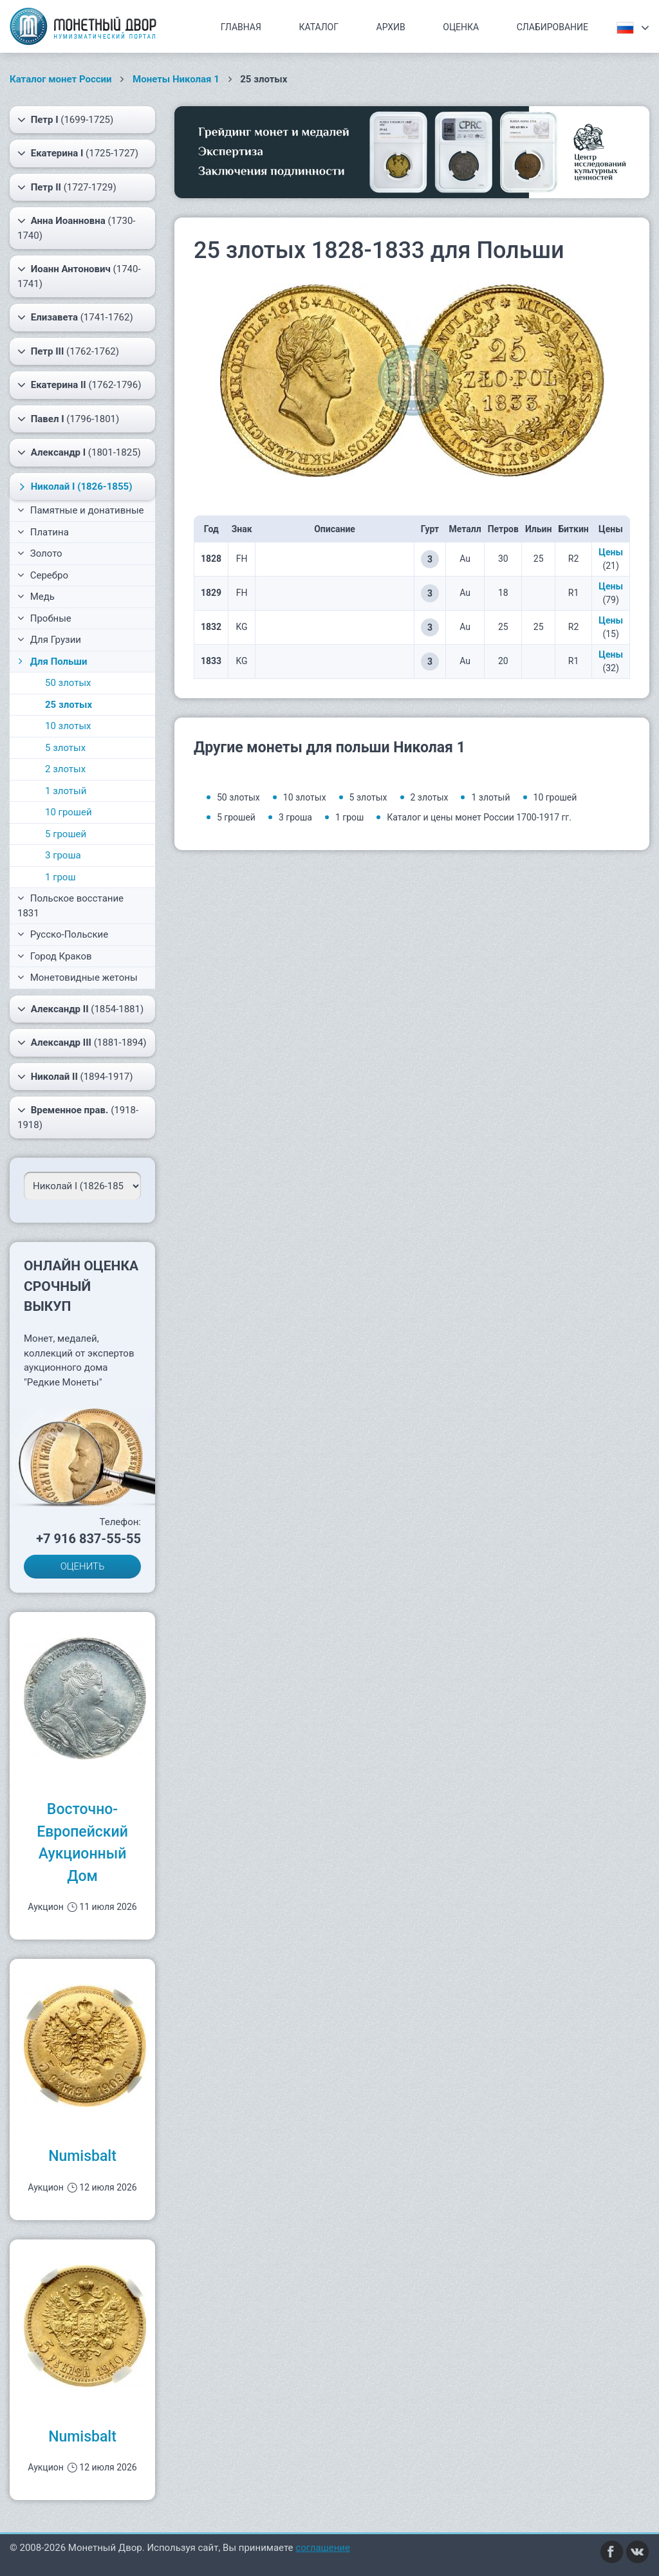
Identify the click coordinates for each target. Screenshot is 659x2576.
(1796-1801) (68, 418)
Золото (39, 553)
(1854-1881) (80, 1009)
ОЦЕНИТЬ (82, 1566)
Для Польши (51, 661)
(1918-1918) (77, 1117)
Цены (611, 552)
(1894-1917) (75, 1076)
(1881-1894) (82, 1042)
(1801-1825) (79, 452)
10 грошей (68, 812)
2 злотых (65, 769)
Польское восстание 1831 (70, 906)
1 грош (60, 877)
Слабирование (552, 27)
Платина (43, 532)
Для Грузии (49, 639)
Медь (36, 596)
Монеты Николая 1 (176, 79)
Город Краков (54, 956)
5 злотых (65, 748)
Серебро (42, 575)
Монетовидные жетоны (77, 977)
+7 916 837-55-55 (88, 1538)
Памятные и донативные (80, 510)
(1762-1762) (68, 351)
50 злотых (68, 683)
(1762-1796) (79, 384)
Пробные (44, 618)
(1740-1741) (79, 276)
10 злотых (68, 726)
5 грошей (65, 834)
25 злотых (68, 704)
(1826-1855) (74, 486)
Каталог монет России (61, 79)
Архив (390, 27)
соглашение (322, 2547)
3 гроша (63, 855)
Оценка (461, 27)
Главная (241, 27)
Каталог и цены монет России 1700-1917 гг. (479, 817)
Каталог (319, 27)
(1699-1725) (65, 119)
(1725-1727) (77, 153)
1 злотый (65, 791)
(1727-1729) (66, 187)
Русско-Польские (62, 934)
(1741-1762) (75, 317)
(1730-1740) (76, 227)
